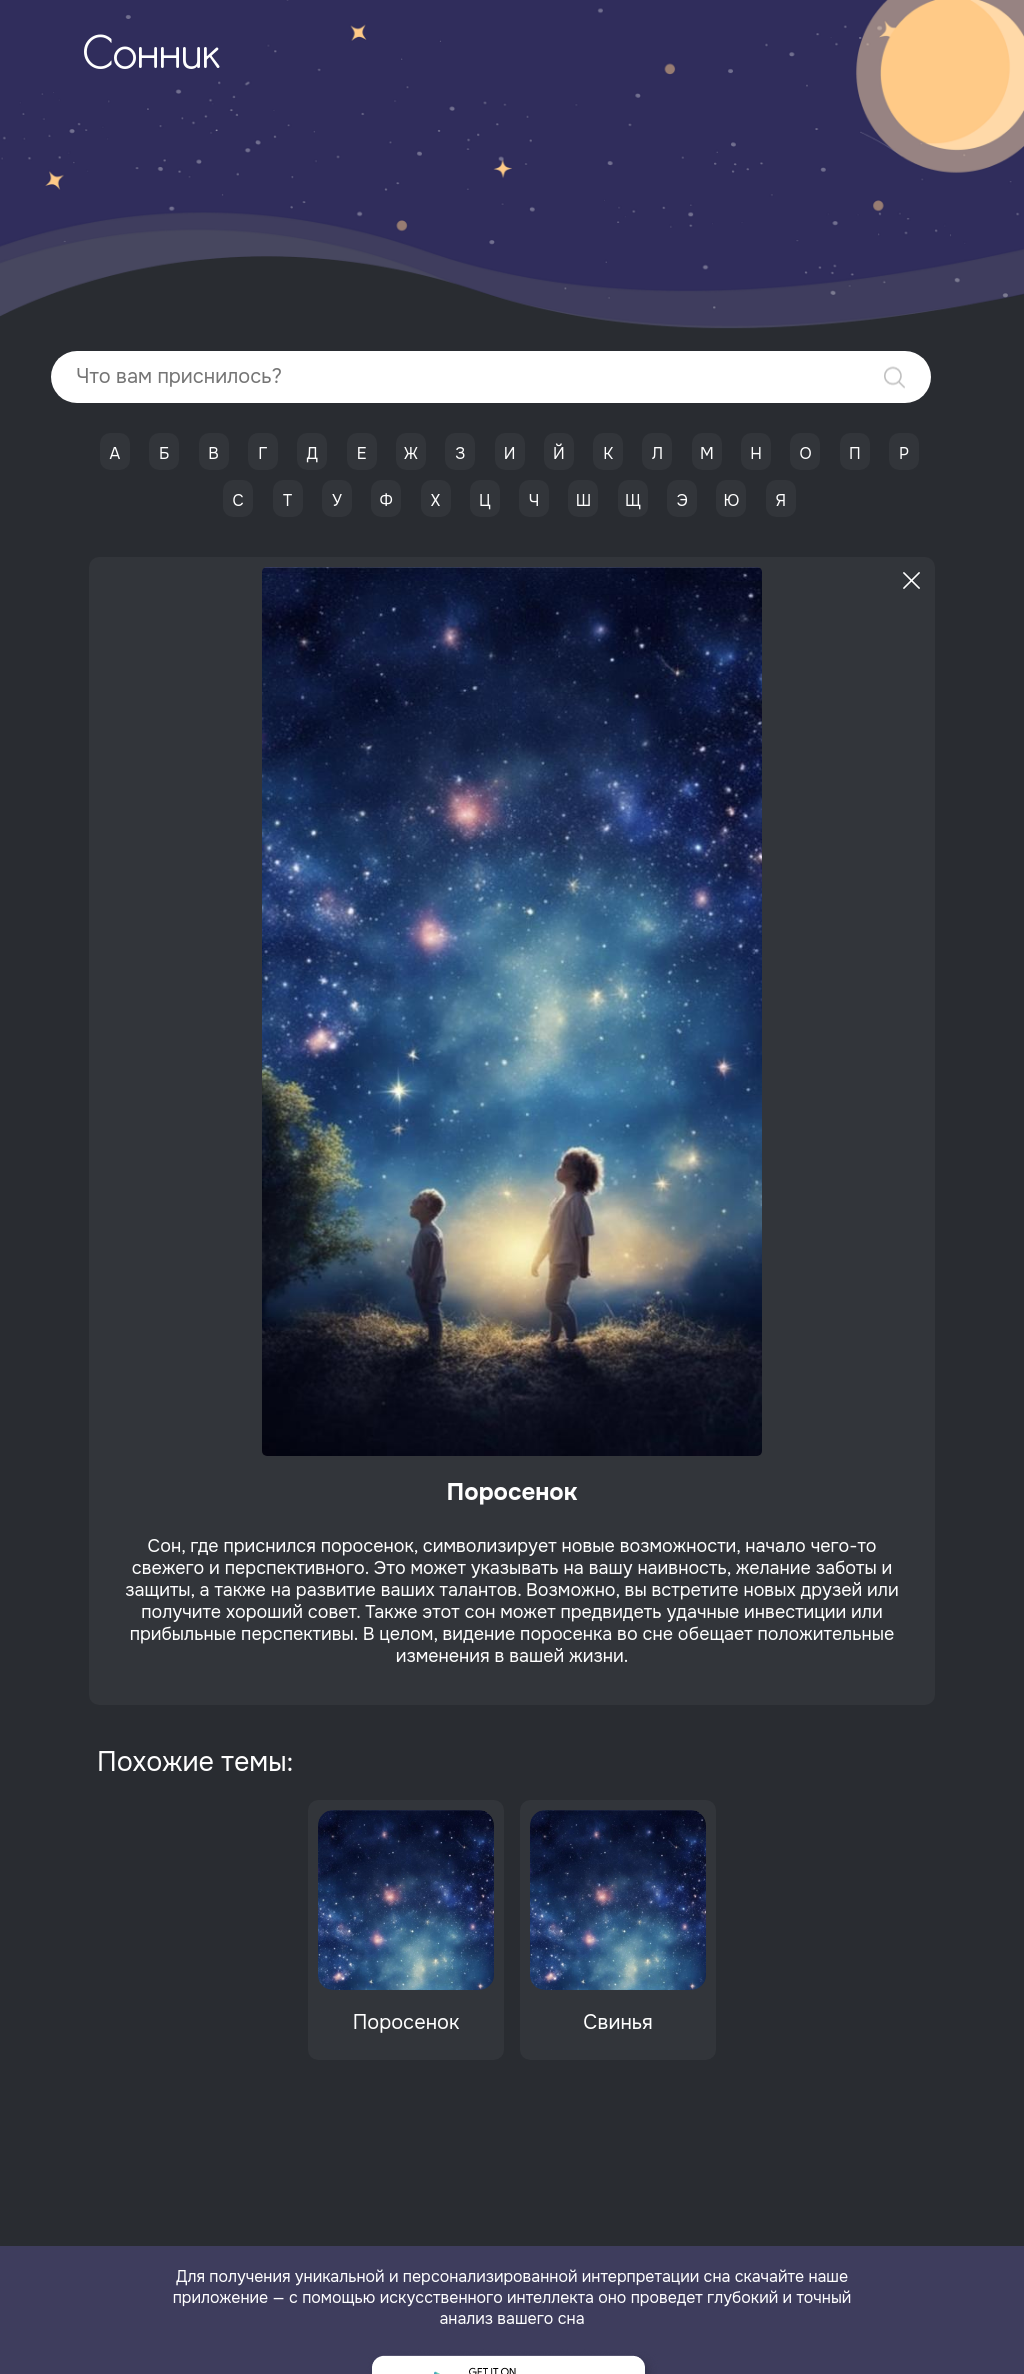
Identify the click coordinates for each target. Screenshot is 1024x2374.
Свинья (617, 2022)
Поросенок (406, 2022)
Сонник (151, 57)
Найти (894, 377)
